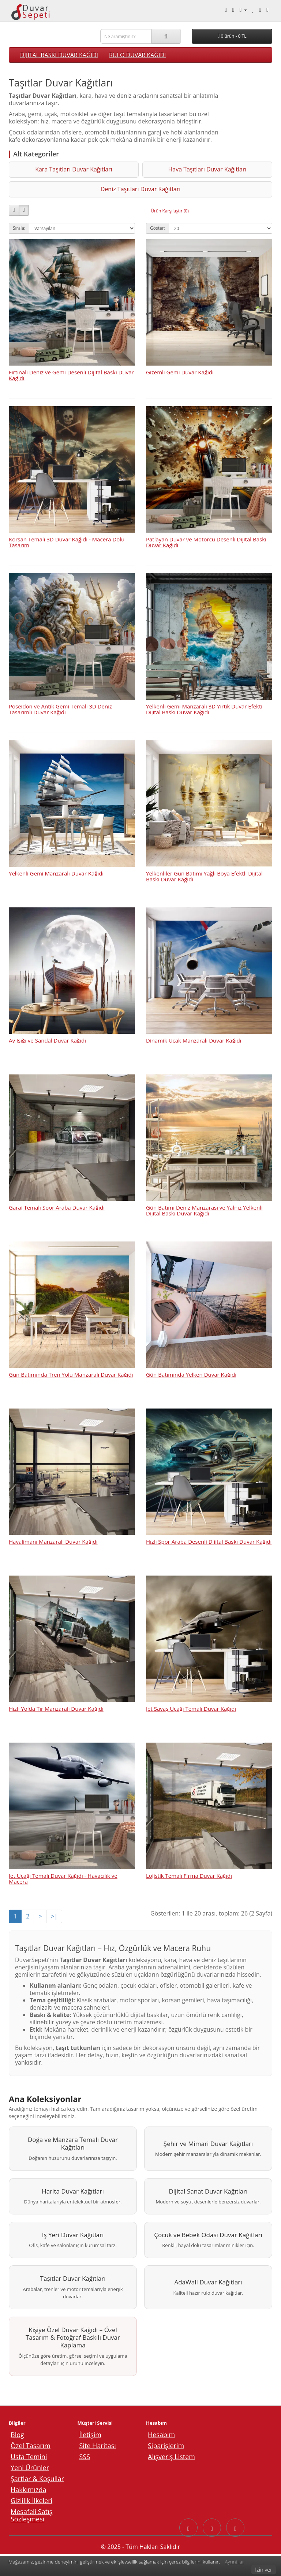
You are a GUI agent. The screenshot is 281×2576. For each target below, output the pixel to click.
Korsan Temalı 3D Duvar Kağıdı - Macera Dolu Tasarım (66, 529)
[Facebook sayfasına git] (188, 2529)
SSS (84, 2458)
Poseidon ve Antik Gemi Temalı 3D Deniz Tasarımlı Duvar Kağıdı (60, 697)
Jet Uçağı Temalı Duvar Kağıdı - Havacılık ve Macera (63, 1866)
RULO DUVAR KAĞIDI (137, 55)
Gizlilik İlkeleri (31, 2502)
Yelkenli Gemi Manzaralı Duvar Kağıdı (56, 861)
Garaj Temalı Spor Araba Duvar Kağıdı (57, 1195)
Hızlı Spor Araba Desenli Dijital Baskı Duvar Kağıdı (208, 1529)
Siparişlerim (166, 2447)
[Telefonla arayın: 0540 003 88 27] (226, 9)
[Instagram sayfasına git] (212, 2529)
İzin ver (263, 2569)
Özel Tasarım (30, 2447)
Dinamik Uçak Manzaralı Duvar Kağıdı (193, 1028)
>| (54, 1903)
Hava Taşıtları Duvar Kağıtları (140, 173)
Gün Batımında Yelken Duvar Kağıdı (191, 1362)
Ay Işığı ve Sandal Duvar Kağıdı (47, 1028)
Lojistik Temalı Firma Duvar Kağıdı (189, 1863)
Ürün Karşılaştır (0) (170, 198)
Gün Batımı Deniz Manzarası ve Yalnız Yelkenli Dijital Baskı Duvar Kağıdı (204, 1198)
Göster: (157, 215)
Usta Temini (29, 2458)
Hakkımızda (28, 2491)
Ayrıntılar (234, 2561)
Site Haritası (97, 2447)
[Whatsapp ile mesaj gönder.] (233, 9)
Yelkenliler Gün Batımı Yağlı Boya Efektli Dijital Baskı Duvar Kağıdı (204, 864)
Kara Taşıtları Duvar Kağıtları (51, 173)
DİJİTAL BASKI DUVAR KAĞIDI (59, 55)
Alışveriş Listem (171, 2458)
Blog (17, 2436)
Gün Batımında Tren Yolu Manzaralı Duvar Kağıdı (71, 1362)
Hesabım (161, 2436)
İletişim (90, 2436)
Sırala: (19, 215)
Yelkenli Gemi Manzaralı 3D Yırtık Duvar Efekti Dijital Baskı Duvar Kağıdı (204, 697)
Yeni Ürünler (30, 2469)
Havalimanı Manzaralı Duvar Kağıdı (53, 1529)
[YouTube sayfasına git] (235, 2529)
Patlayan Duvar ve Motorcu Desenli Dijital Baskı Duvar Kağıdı (206, 529)
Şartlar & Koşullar (37, 2480)
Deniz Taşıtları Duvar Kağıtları (229, 173)
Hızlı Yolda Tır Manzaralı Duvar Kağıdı (56, 1696)
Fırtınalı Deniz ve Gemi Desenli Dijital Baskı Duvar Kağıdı (71, 362)
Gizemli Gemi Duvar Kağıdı (180, 359)
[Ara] (166, 36)
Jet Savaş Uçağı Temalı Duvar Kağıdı (191, 1696)
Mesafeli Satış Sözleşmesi (31, 2517)
